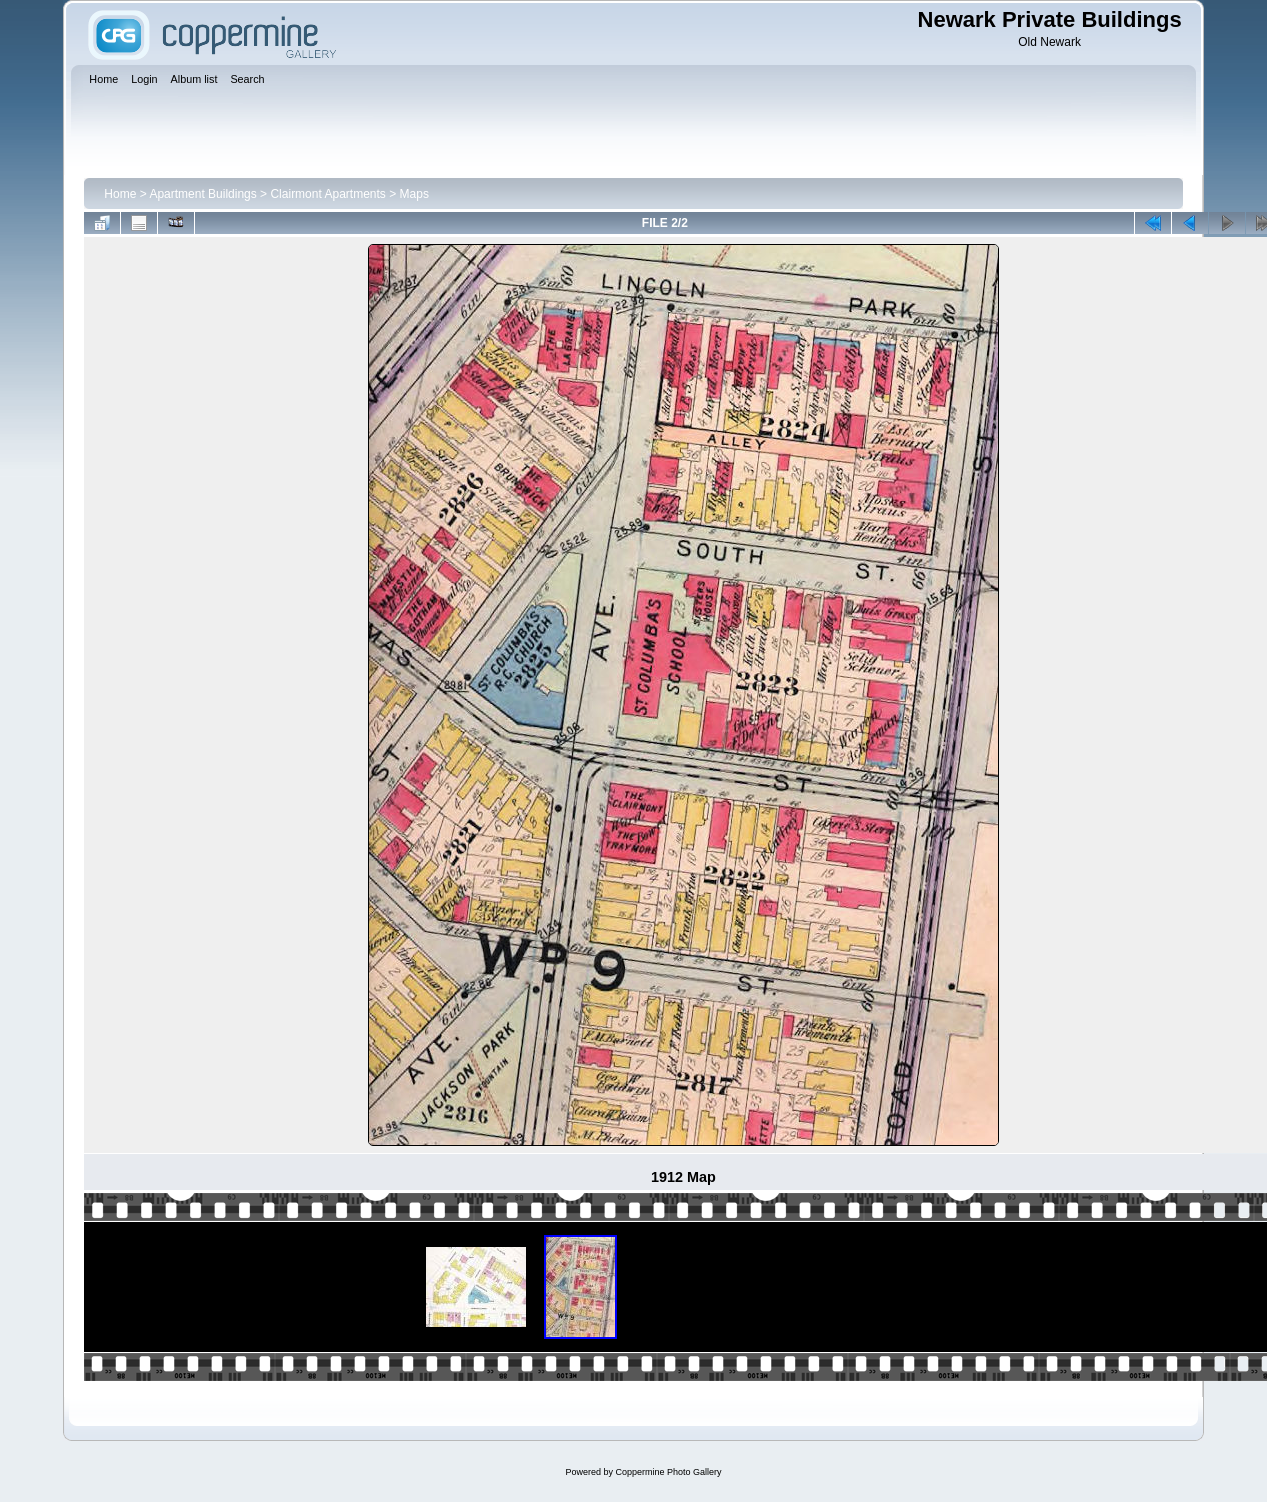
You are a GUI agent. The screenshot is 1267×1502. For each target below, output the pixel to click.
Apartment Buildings (202, 194)
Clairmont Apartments (327, 194)
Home (120, 194)
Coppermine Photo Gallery (668, 1472)
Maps (414, 194)
